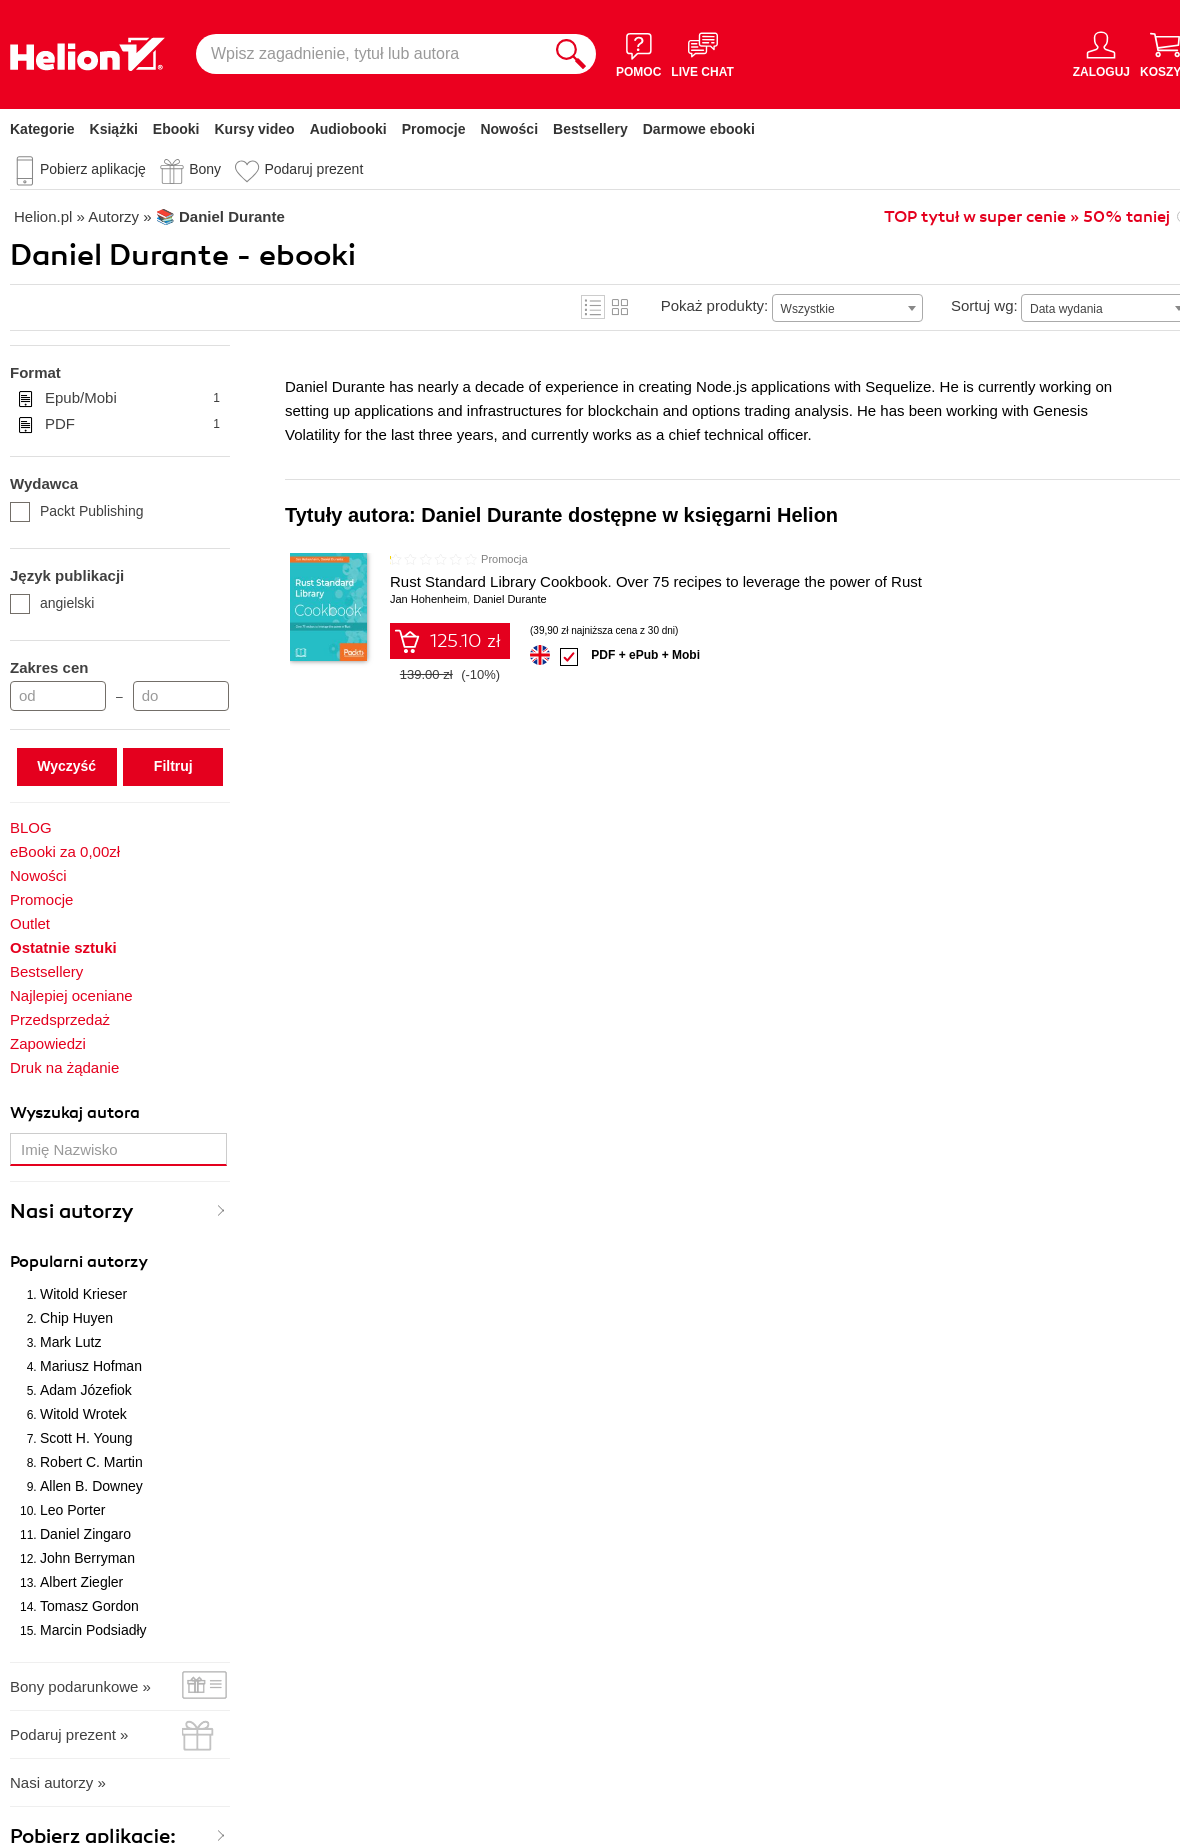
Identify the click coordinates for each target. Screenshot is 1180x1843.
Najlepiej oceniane (71, 995)
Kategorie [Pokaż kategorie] (42, 129)
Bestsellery (590, 129)
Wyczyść (66, 766)
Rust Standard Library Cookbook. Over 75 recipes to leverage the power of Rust (656, 581)
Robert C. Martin (91, 1462)
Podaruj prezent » (69, 1734)
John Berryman (87, 1558)
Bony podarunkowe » (80, 1686)
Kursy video (255, 129)
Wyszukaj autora (75, 1113)
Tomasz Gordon (89, 1606)
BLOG (31, 827)
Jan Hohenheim (428, 599)
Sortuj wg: (984, 305)
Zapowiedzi (48, 1043)
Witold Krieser (83, 1294)
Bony (205, 169)
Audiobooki (348, 129)
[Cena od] (58, 696)
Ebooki (176, 129)
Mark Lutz (70, 1342)
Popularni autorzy (79, 1262)
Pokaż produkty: (715, 305)
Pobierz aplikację (93, 169)
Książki (114, 129)
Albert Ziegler (81, 1582)
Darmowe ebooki (699, 129)
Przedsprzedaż (60, 1019)
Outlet (30, 923)
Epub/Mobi (132, 398)
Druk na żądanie (64, 1067)
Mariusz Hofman (91, 1366)
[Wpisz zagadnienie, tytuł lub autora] (371, 54)
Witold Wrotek (83, 1414)
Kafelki (620, 307)
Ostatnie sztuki (63, 947)
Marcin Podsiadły (93, 1630)
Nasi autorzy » (58, 1782)
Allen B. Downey (91, 1486)
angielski (52, 603)
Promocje (434, 129)
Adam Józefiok (86, 1390)
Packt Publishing (77, 511)
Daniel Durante (509, 599)
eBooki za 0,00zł (65, 851)
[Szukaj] (571, 54)
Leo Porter (72, 1510)
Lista (593, 307)
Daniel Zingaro (85, 1534)
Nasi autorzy (72, 1211)
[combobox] (847, 308)
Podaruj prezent (313, 169)
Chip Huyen (76, 1318)
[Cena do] (181, 696)
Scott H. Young (86, 1438)
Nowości (509, 129)
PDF (132, 424)
